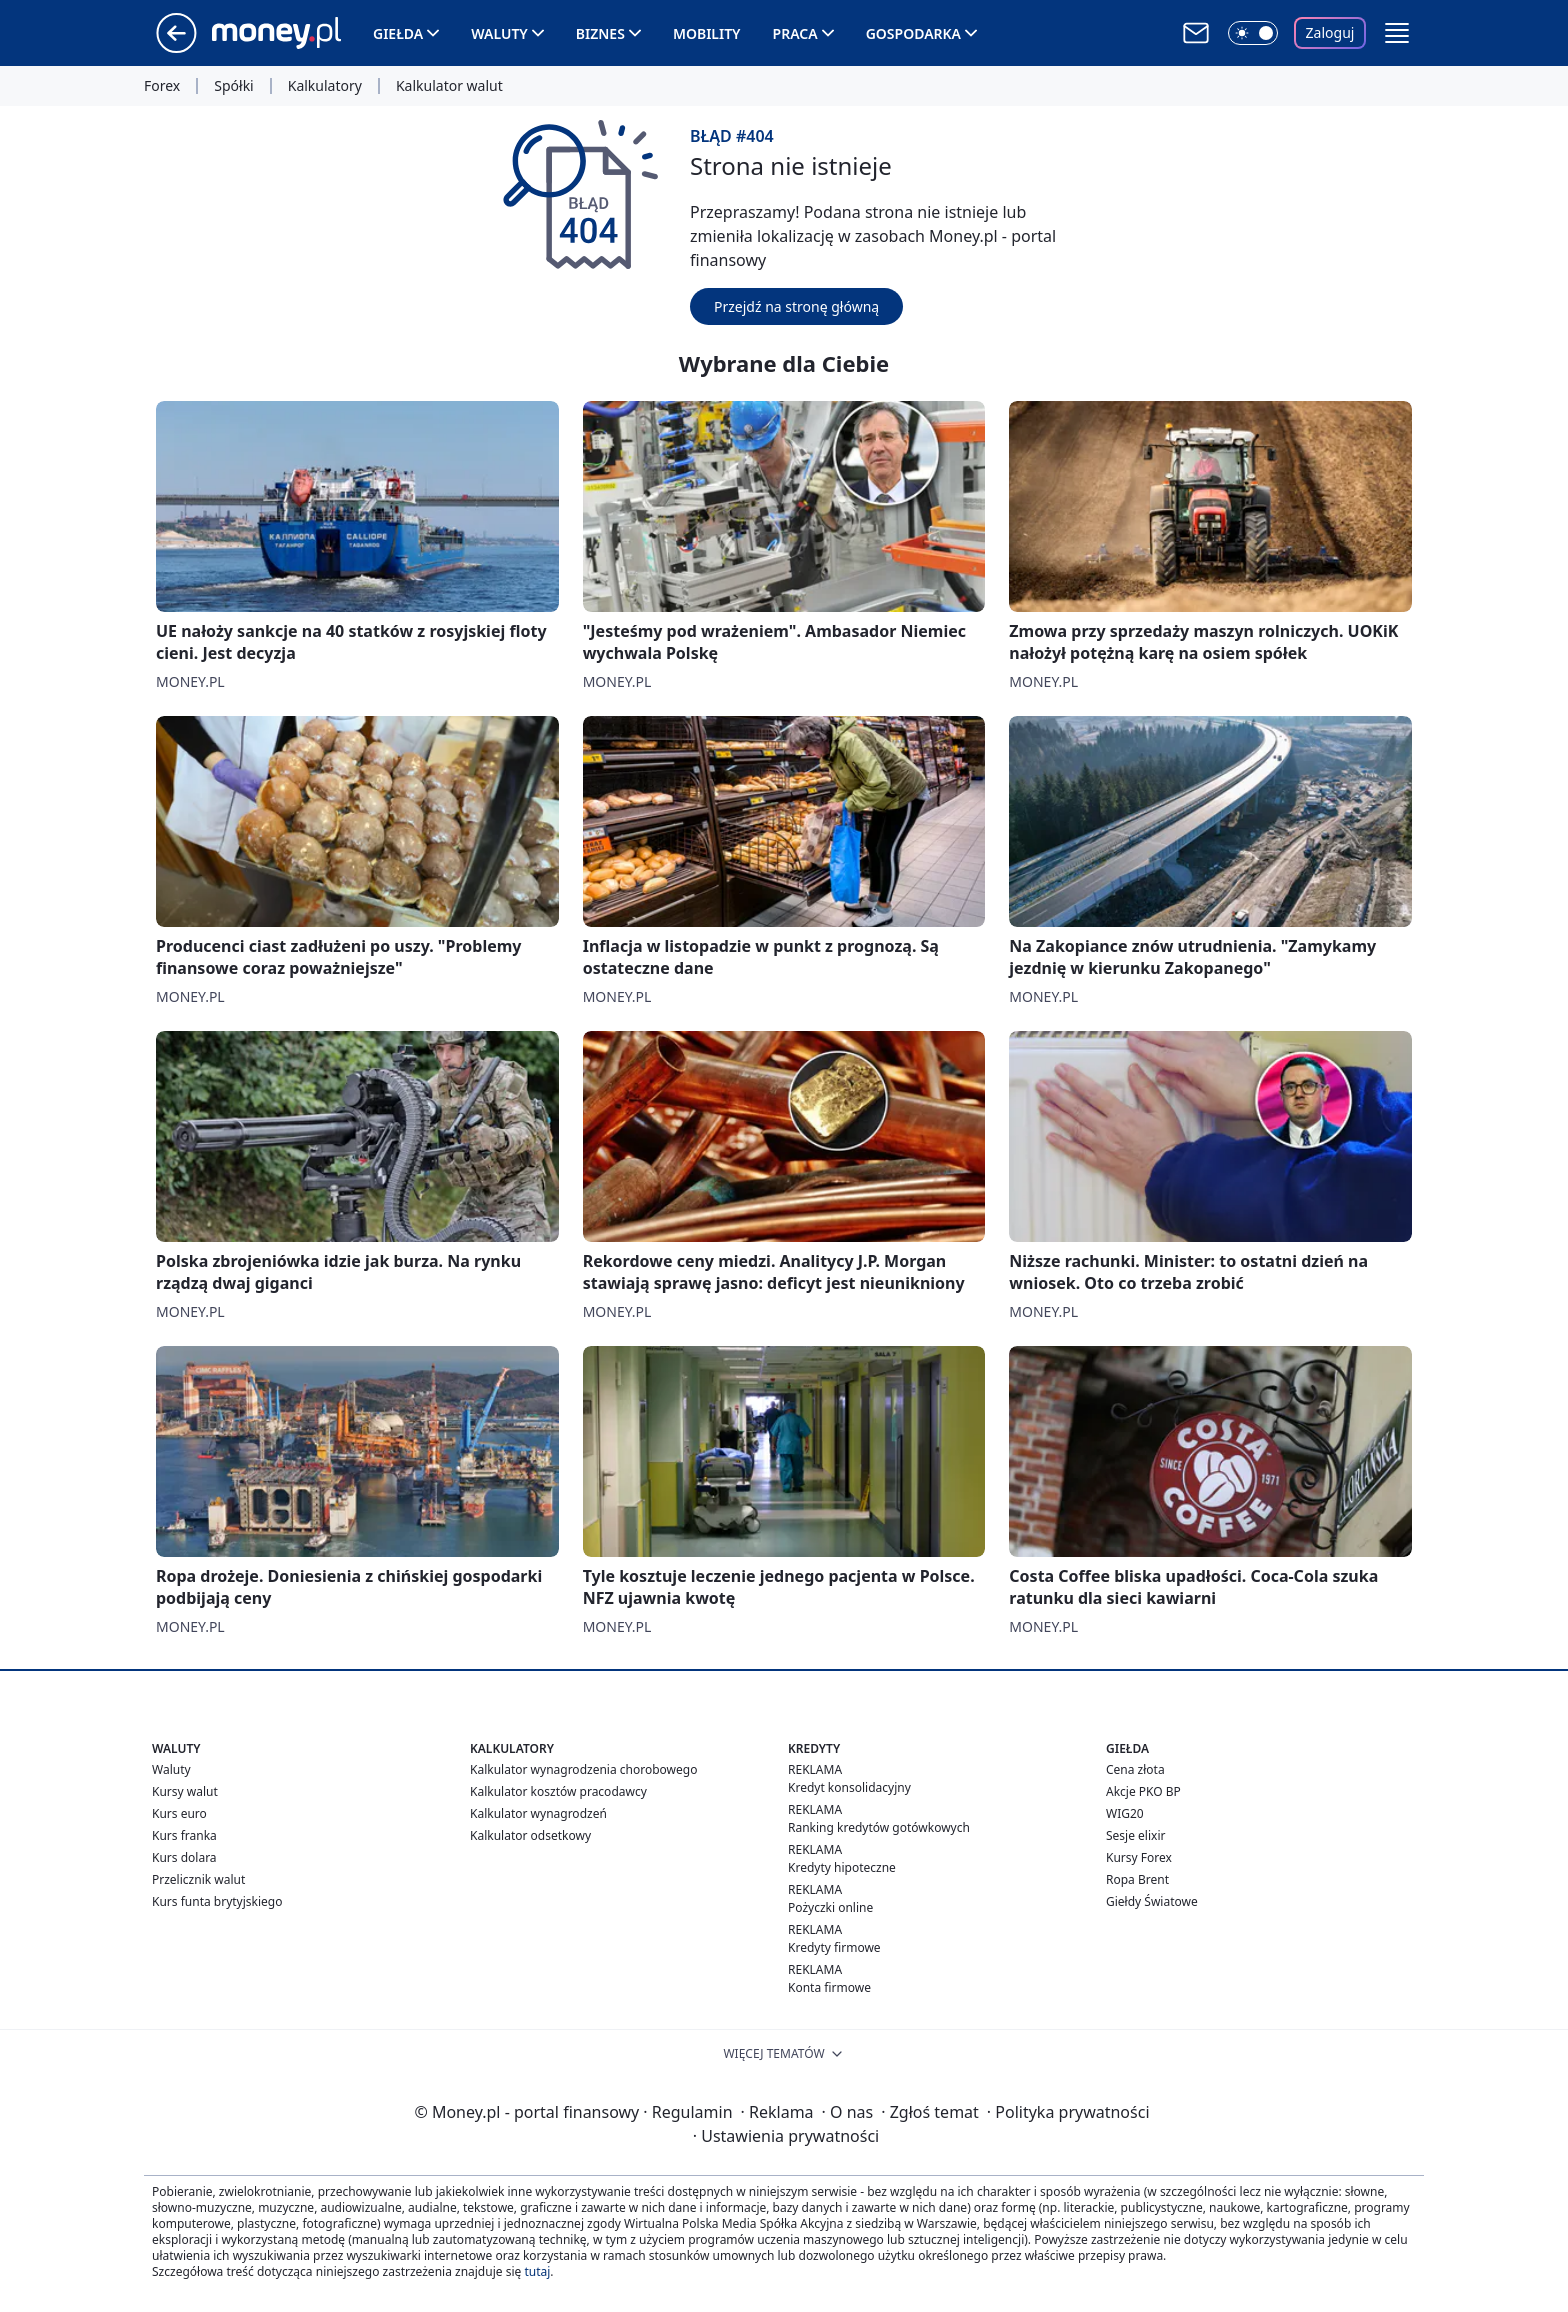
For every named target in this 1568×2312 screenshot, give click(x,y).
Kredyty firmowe (834, 1947)
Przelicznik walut (198, 1879)
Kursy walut (185, 1791)
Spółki (233, 86)
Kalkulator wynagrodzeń (538, 1813)
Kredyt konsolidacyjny (849, 1787)
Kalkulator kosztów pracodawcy (558, 1791)
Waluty (499, 33)
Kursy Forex (1139, 1857)
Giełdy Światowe (1152, 1901)
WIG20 (1125, 1813)
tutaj (537, 2271)
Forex (162, 86)
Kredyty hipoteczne (842, 1867)
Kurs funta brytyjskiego (217, 1901)
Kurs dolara (184, 1857)
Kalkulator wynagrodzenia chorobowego (583, 1769)
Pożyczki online (830, 1907)
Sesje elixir (1135, 1835)
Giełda (398, 33)
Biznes (600, 33)
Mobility (707, 33)
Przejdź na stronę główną (796, 306)
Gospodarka (913, 33)
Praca (795, 33)
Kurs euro (179, 1813)
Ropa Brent (1137, 1879)
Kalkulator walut (449, 86)
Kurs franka (184, 1835)
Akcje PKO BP (1143, 1791)
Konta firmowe (829, 1987)
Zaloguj (1330, 32)
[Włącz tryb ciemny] (1253, 33)
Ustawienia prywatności (786, 2136)
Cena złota (1135, 1769)
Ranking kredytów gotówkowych (879, 1827)
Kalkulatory (325, 86)
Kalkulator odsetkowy (530, 1835)
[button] (1397, 33)
